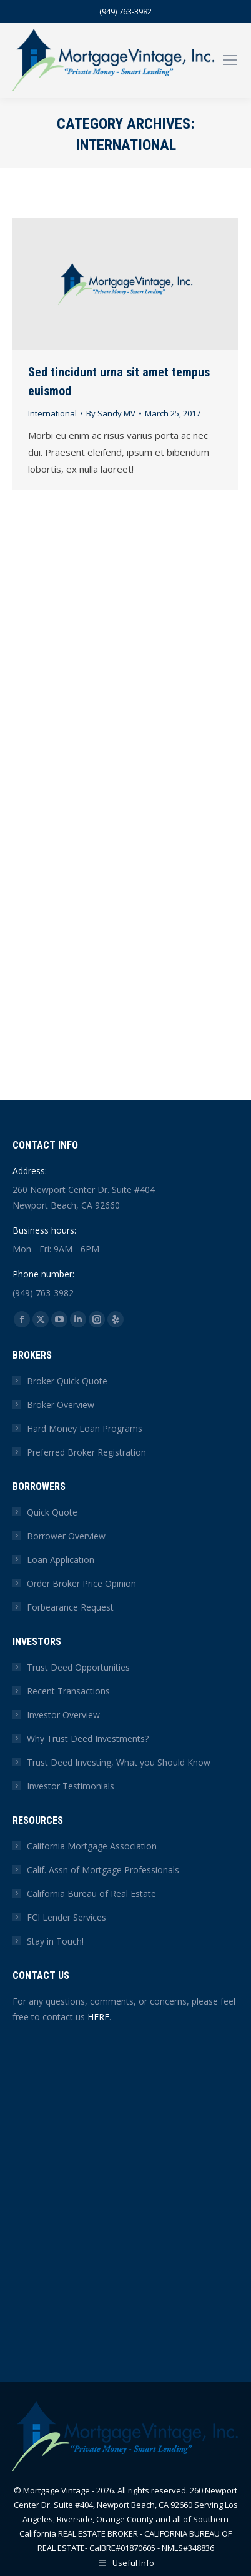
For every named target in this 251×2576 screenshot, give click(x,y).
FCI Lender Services (66, 1917)
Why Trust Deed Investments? (88, 1738)
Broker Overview (60, 1405)
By (110, 413)
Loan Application (60, 1560)
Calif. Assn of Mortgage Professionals (103, 1870)
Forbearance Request (70, 1607)
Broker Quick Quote (67, 1381)
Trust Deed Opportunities (78, 1667)
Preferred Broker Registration (86, 1452)
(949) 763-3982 (125, 11)
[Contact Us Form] (124, 2187)
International (52, 413)
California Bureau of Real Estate (91, 1893)
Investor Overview (63, 1715)
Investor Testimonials (70, 1786)
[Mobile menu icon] (230, 60)
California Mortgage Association (92, 1846)
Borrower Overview (66, 1536)
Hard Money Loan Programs (84, 1428)
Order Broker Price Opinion (81, 1583)
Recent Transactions (68, 1691)
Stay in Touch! (55, 1941)
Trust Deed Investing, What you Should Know (118, 1762)
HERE (98, 2017)
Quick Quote (52, 1512)
